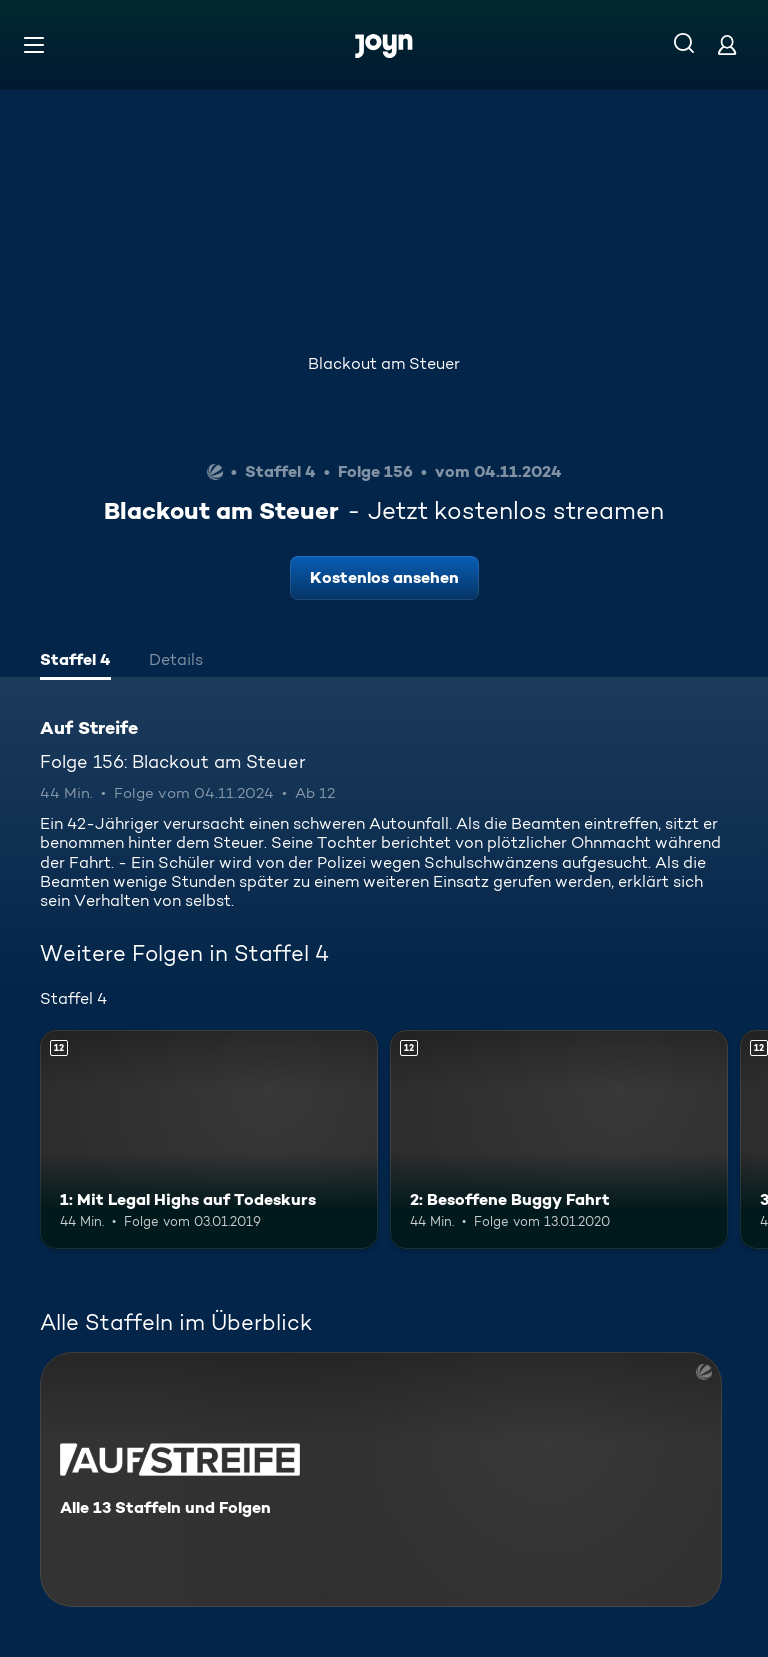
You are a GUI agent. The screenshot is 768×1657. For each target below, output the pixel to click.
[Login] (727, 44)
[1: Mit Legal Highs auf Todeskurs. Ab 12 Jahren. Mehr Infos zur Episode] (209, 1140)
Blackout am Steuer (384, 363)
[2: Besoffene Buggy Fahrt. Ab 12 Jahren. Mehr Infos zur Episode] (559, 1140)
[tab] (75, 662)
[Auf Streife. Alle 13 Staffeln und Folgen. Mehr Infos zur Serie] (381, 1479)
